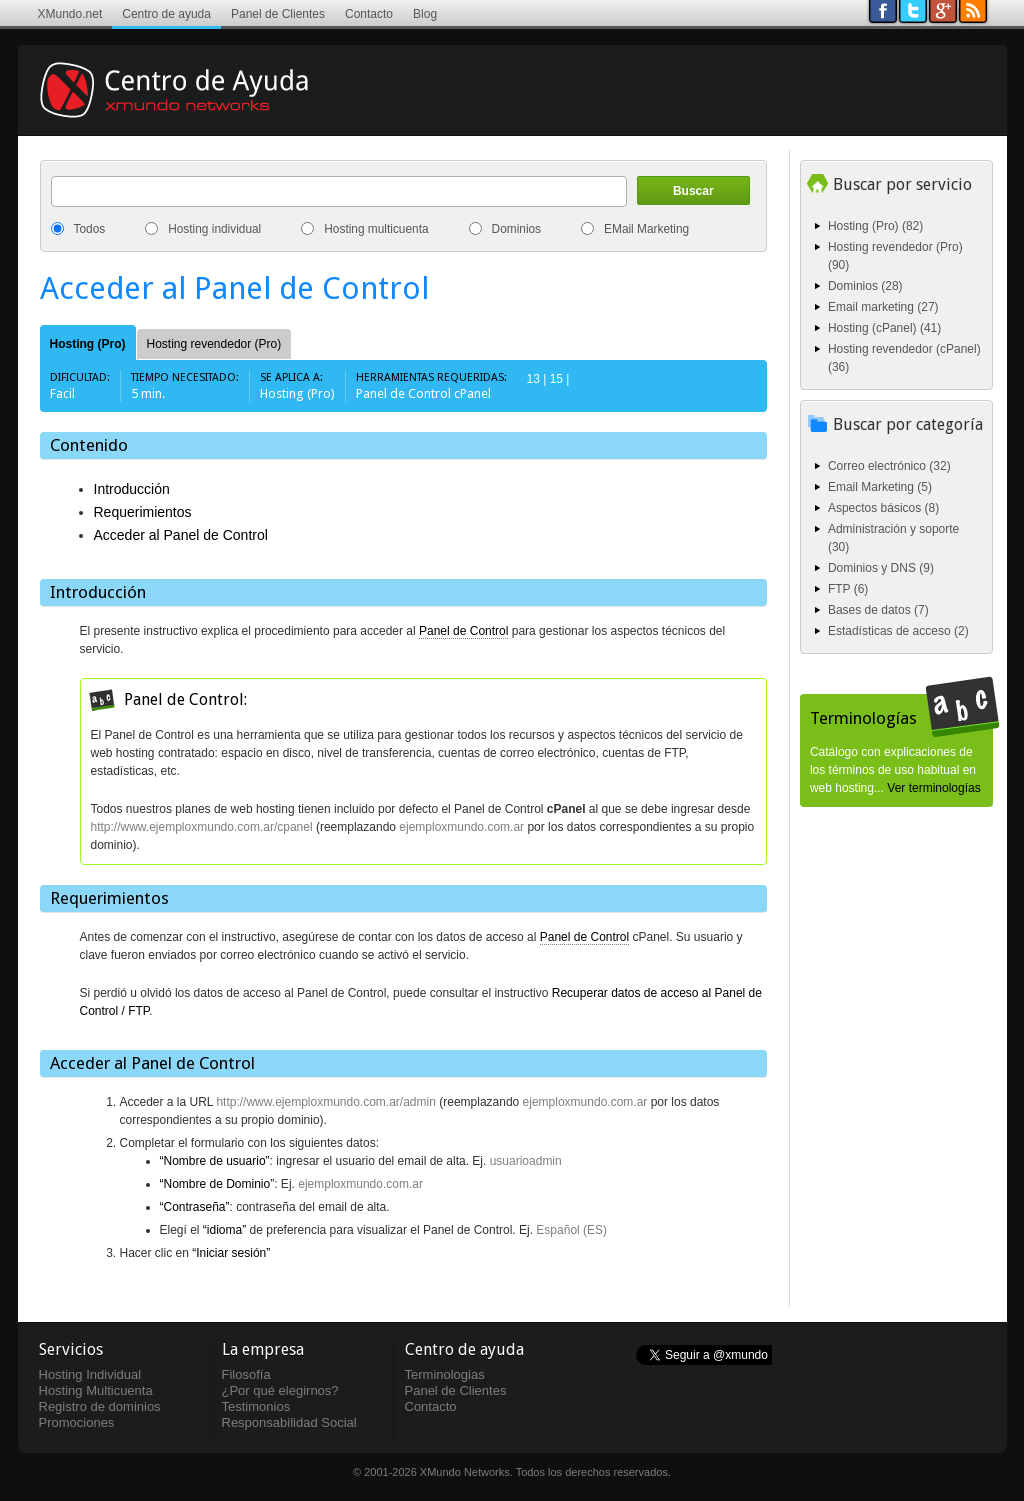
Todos (90, 229)
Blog (425, 14)
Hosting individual (214, 229)
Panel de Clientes (278, 14)
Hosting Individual (90, 1374)
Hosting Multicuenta (96, 1390)
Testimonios (256, 1406)
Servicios (71, 1349)
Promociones (77, 1422)
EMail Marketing (646, 229)
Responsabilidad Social (289, 1422)
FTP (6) (848, 589)
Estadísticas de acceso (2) (898, 631)
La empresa (263, 1349)
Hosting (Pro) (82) (875, 226)
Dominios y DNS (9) (881, 568)
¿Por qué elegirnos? (280, 1390)
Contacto (369, 14)
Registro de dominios (100, 1406)
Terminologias (445, 1374)
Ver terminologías (933, 788)
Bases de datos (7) (878, 610)
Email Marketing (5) (880, 487)
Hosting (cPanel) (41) (884, 328)
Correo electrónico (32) (889, 466)
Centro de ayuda (166, 14)
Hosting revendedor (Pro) (214, 344)
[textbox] (339, 191)
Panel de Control (463, 631)
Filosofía (246, 1374)
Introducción (132, 489)
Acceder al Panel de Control (181, 535)
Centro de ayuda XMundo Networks (203, 105)
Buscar (693, 191)
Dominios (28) (865, 286)
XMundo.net (70, 14)
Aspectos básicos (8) (883, 508)
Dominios (517, 229)
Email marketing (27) (883, 307)
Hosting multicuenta (376, 229)
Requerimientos (143, 512)
